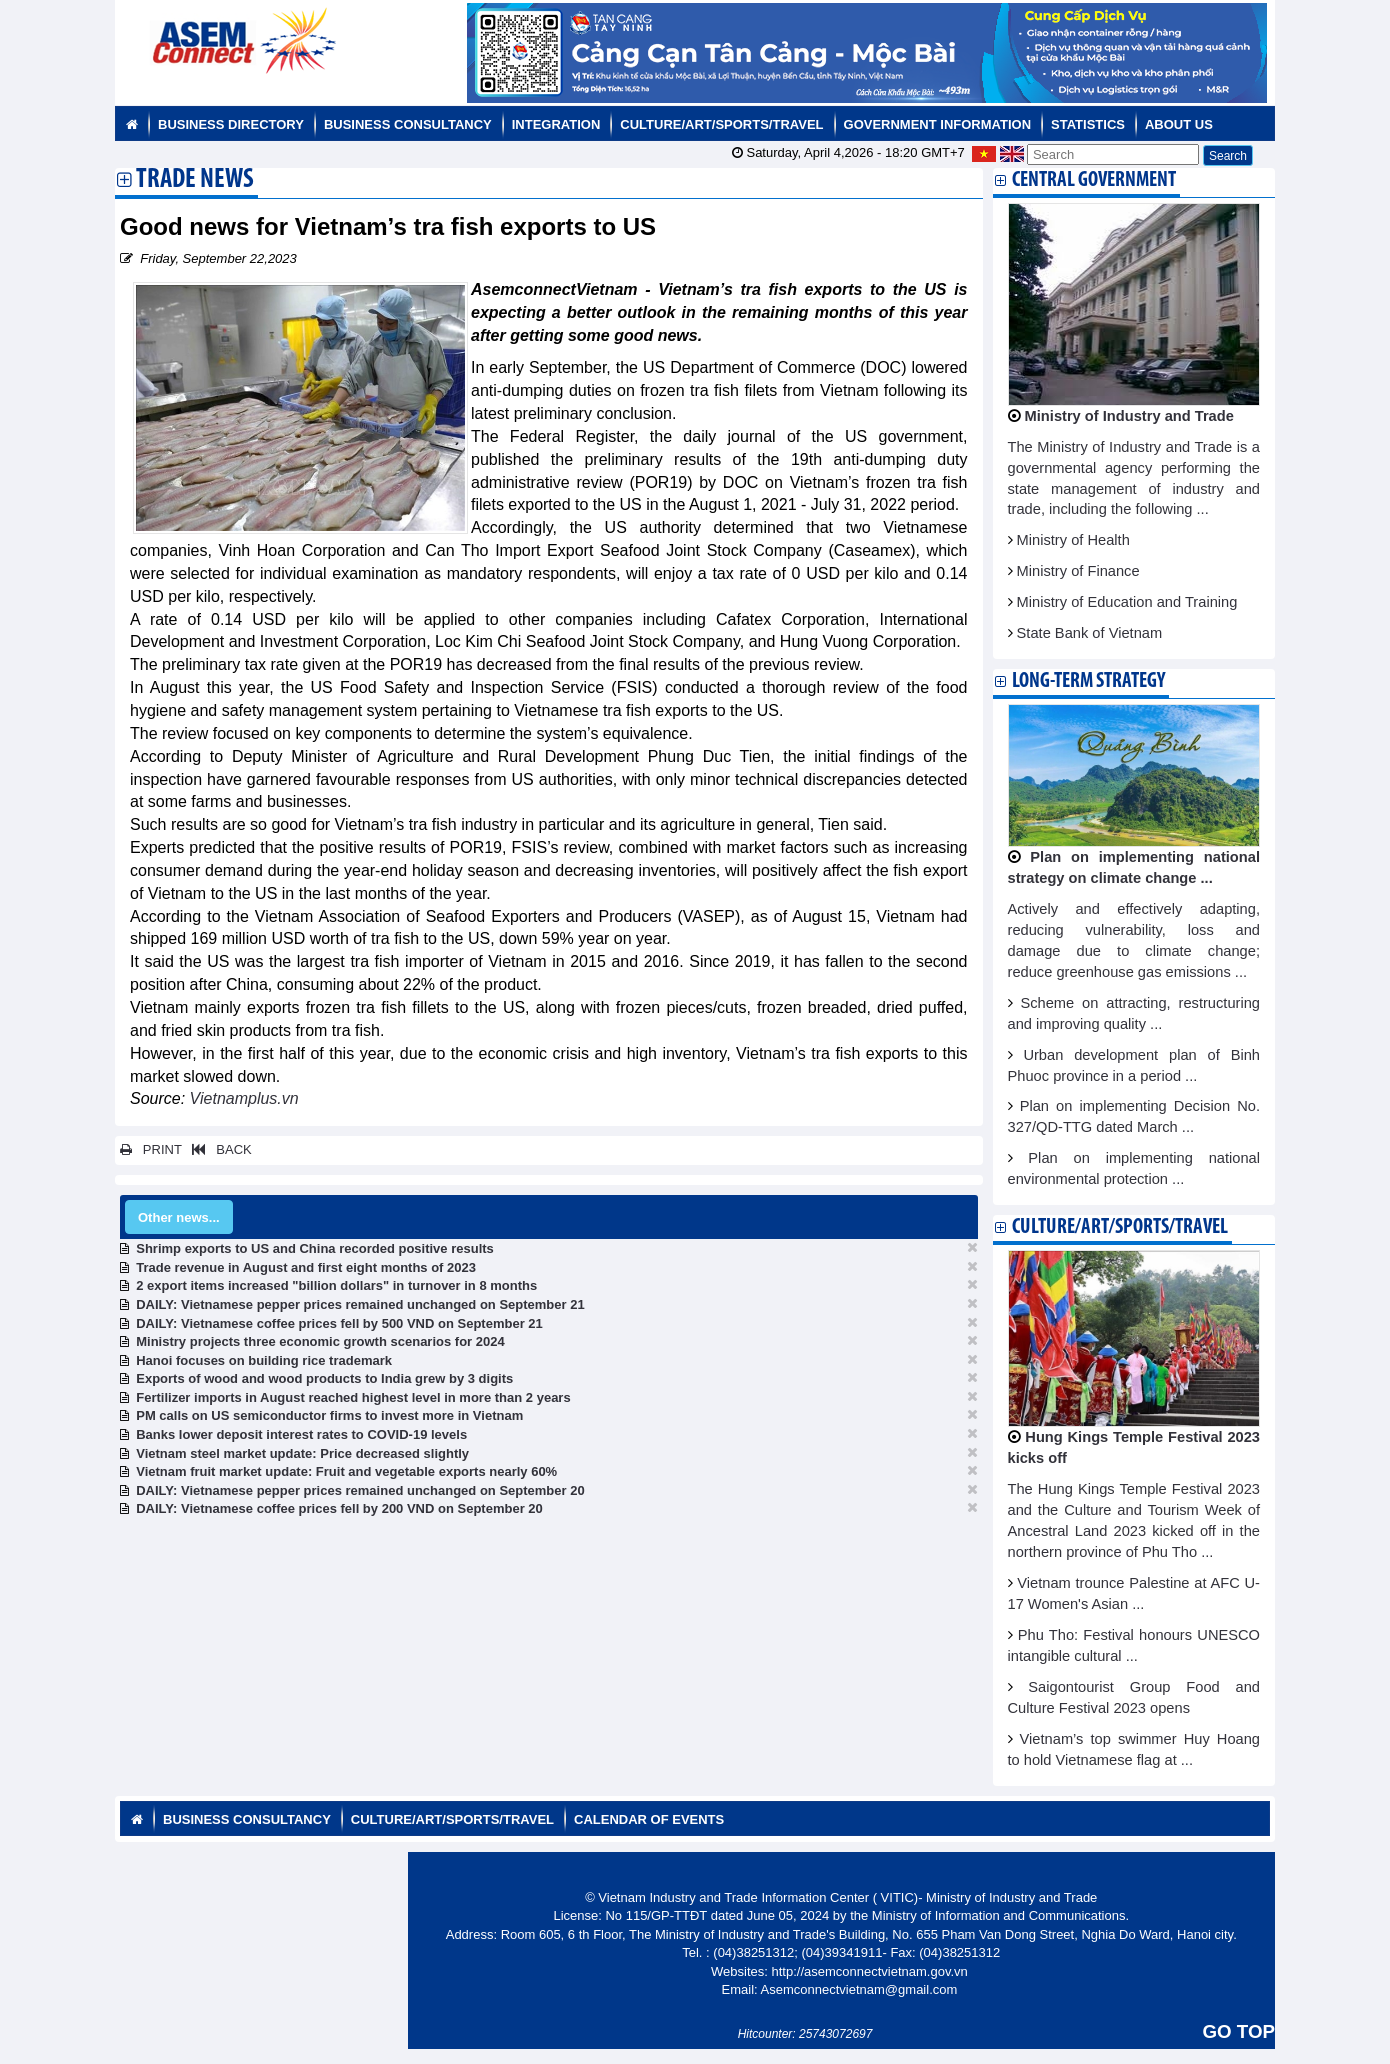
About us (1179, 124)
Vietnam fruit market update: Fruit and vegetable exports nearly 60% (346, 1471)
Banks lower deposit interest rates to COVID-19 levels (301, 1434)
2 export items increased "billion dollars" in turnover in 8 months (336, 1285)
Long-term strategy (1088, 681)
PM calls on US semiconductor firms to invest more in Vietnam (329, 1415)
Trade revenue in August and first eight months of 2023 (306, 1267)
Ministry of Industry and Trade (1129, 416)
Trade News (195, 181)
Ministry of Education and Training (1127, 602)
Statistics (1088, 124)
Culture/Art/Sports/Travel (721, 124)
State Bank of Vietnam (1090, 633)
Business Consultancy (408, 124)
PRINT (151, 1149)
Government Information (938, 124)
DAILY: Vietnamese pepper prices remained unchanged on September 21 (360, 1304)
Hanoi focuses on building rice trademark (264, 1360)
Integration (556, 124)
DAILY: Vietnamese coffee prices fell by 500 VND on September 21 (339, 1323)
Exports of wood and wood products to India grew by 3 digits (324, 1378)
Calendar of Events (649, 1819)
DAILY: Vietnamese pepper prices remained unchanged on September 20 (360, 1490)
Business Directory (231, 124)
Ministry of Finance (1078, 571)
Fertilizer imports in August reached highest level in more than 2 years (353, 1397)
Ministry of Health (1073, 540)
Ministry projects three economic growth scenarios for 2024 (320, 1341)
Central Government (1094, 180)
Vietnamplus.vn (244, 1098)
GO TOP (1239, 2031)
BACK (218, 1149)
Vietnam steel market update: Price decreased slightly (302, 1453)
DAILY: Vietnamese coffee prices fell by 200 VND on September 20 (339, 1508)
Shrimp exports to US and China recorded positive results (315, 1248)
